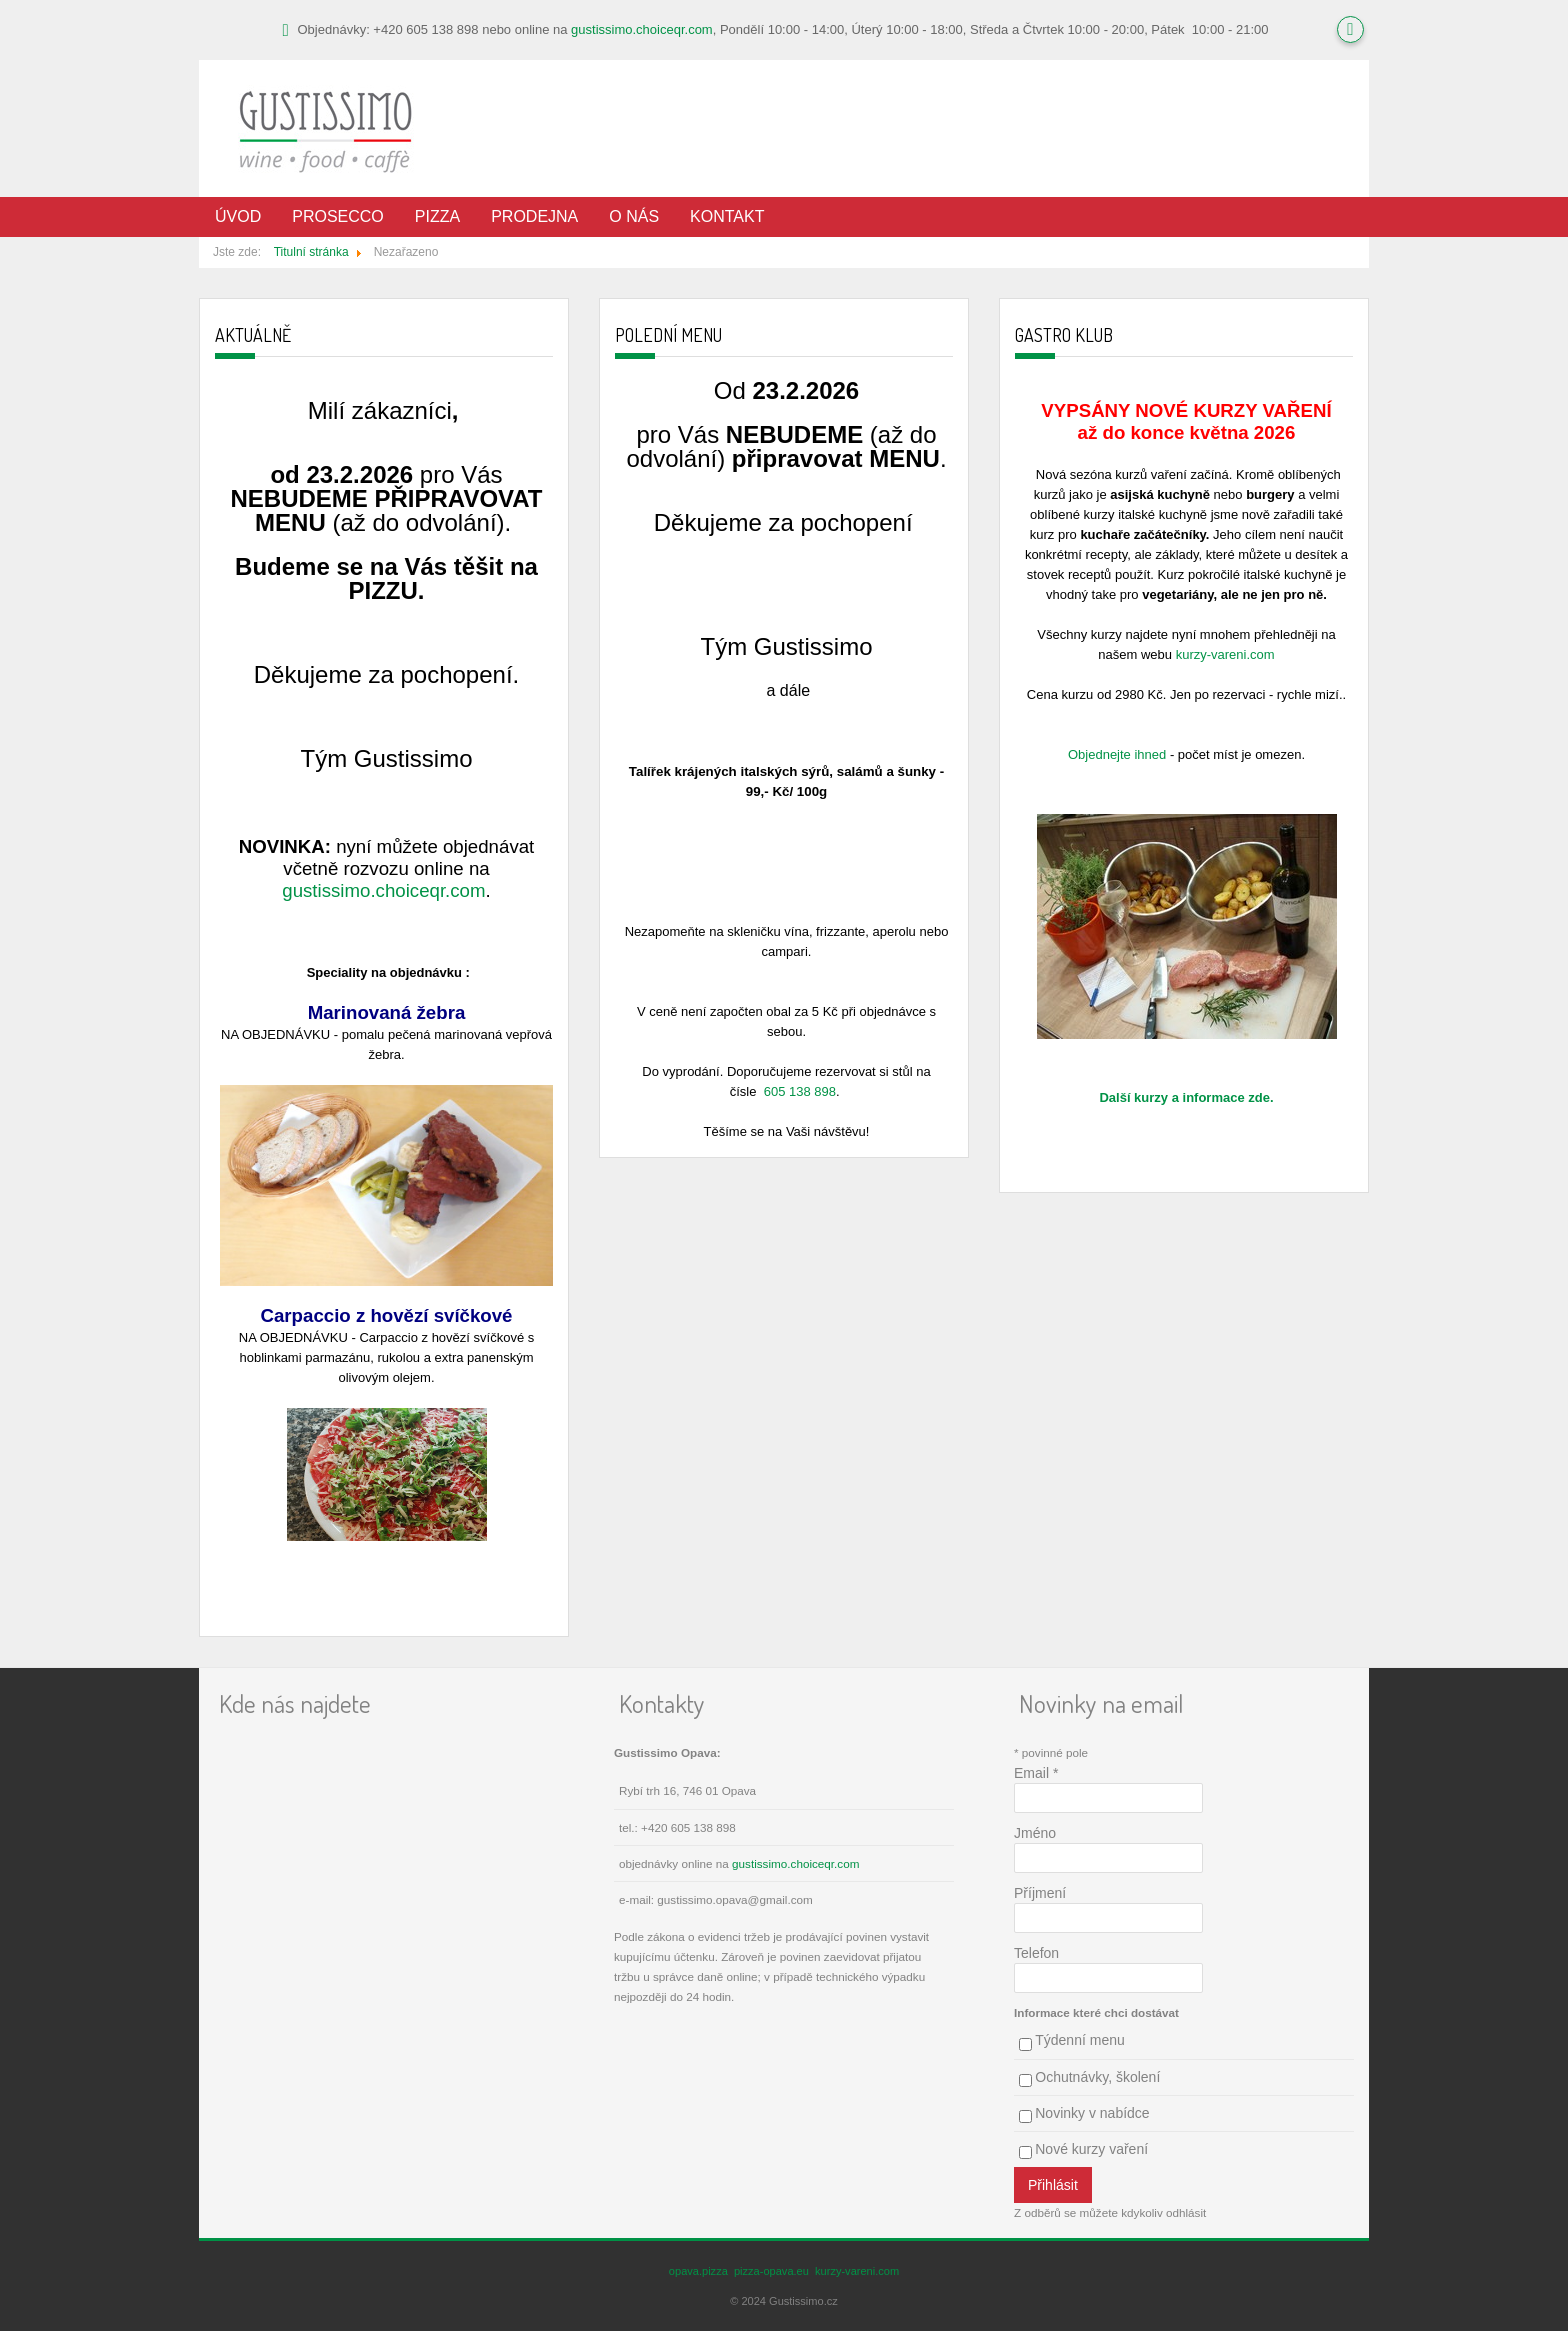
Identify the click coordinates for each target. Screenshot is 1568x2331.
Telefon (1036, 1953)
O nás (634, 216)
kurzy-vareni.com (1225, 654)
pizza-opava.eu (771, 2271)
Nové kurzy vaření (1091, 2149)
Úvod (238, 216)
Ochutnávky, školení (1097, 2077)
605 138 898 (800, 1091)
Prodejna (534, 216)
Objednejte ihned (1117, 754)
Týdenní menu (1080, 2040)
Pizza (437, 216)
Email (1036, 1773)
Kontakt (727, 216)
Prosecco (338, 216)
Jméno (1035, 1833)
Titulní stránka (311, 252)
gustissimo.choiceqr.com (642, 29)
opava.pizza (698, 2271)
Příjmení (1040, 1893)
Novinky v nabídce (1092, 2113)
